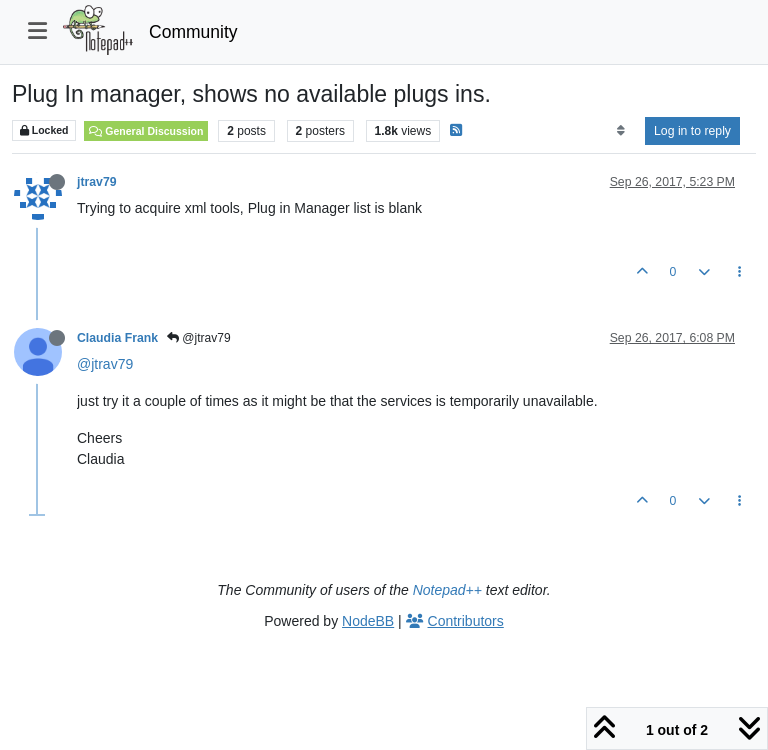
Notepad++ (447, 590)
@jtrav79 (199, 338)
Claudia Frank (117, 338)
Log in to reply (692, 131)
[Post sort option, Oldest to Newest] (620, 131)
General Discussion (146, 131)
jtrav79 (97, 182)
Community (193, 32)
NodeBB (368, 621)
